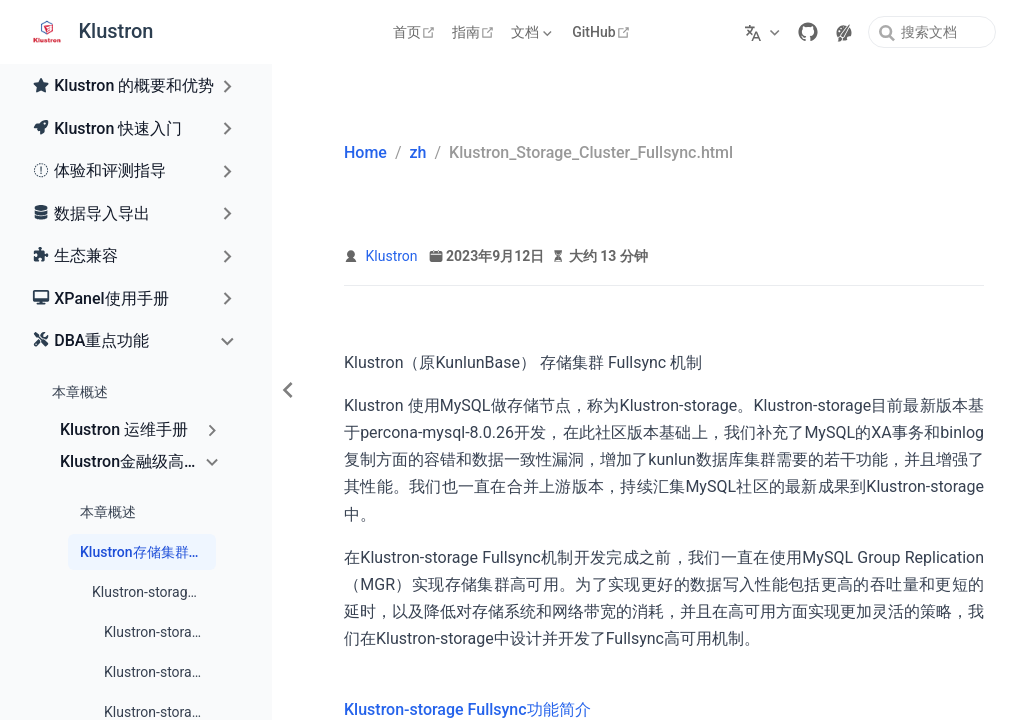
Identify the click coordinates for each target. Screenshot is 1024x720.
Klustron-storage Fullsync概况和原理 (160, 632)
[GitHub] (808, 32)
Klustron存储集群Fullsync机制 (148, 552)
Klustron (392, 256)
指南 (475, 32)
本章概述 (80, 392)
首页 (416, 32)
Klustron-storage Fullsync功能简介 (154, 592)
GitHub (603, 32)
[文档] (533, 32)
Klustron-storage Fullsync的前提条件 (160, 672)
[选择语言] (764, 32)
